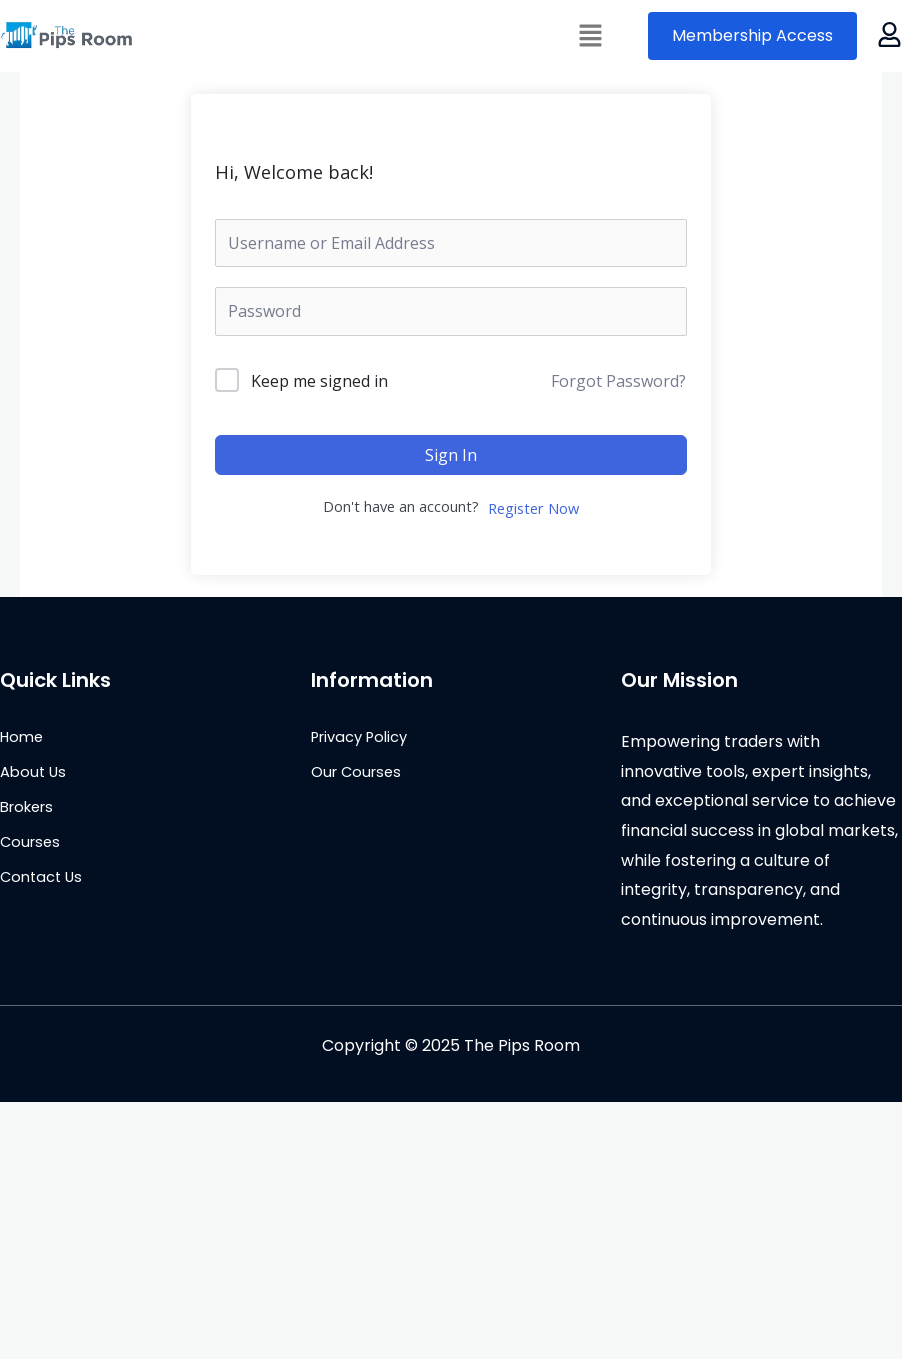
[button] (591, 36)
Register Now (533, 508)
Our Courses (356, 772)
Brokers (26, 807)
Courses (30, 842)
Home (21, 737)
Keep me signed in (319, 381)
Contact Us (41, 877)
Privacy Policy (359, 737)
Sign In (451, 455)
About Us (33, 772)
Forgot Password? (618, 381)
